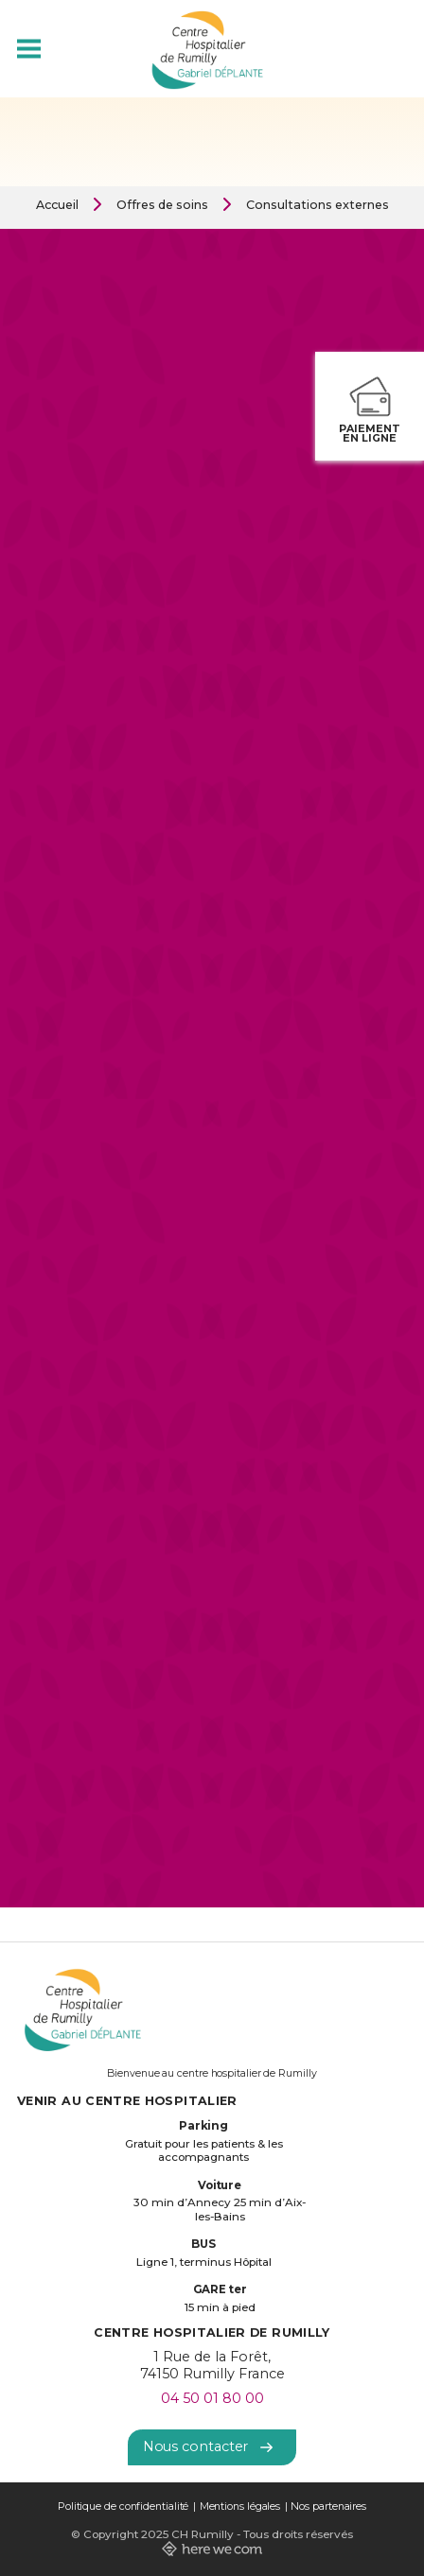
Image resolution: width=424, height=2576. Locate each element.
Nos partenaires (328, 2506)
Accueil (57, 205)
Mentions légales (240, 2506)
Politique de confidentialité (123, 2506)
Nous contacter (208, 2446)
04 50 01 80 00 (212, 2398)
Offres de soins (162, 205)
